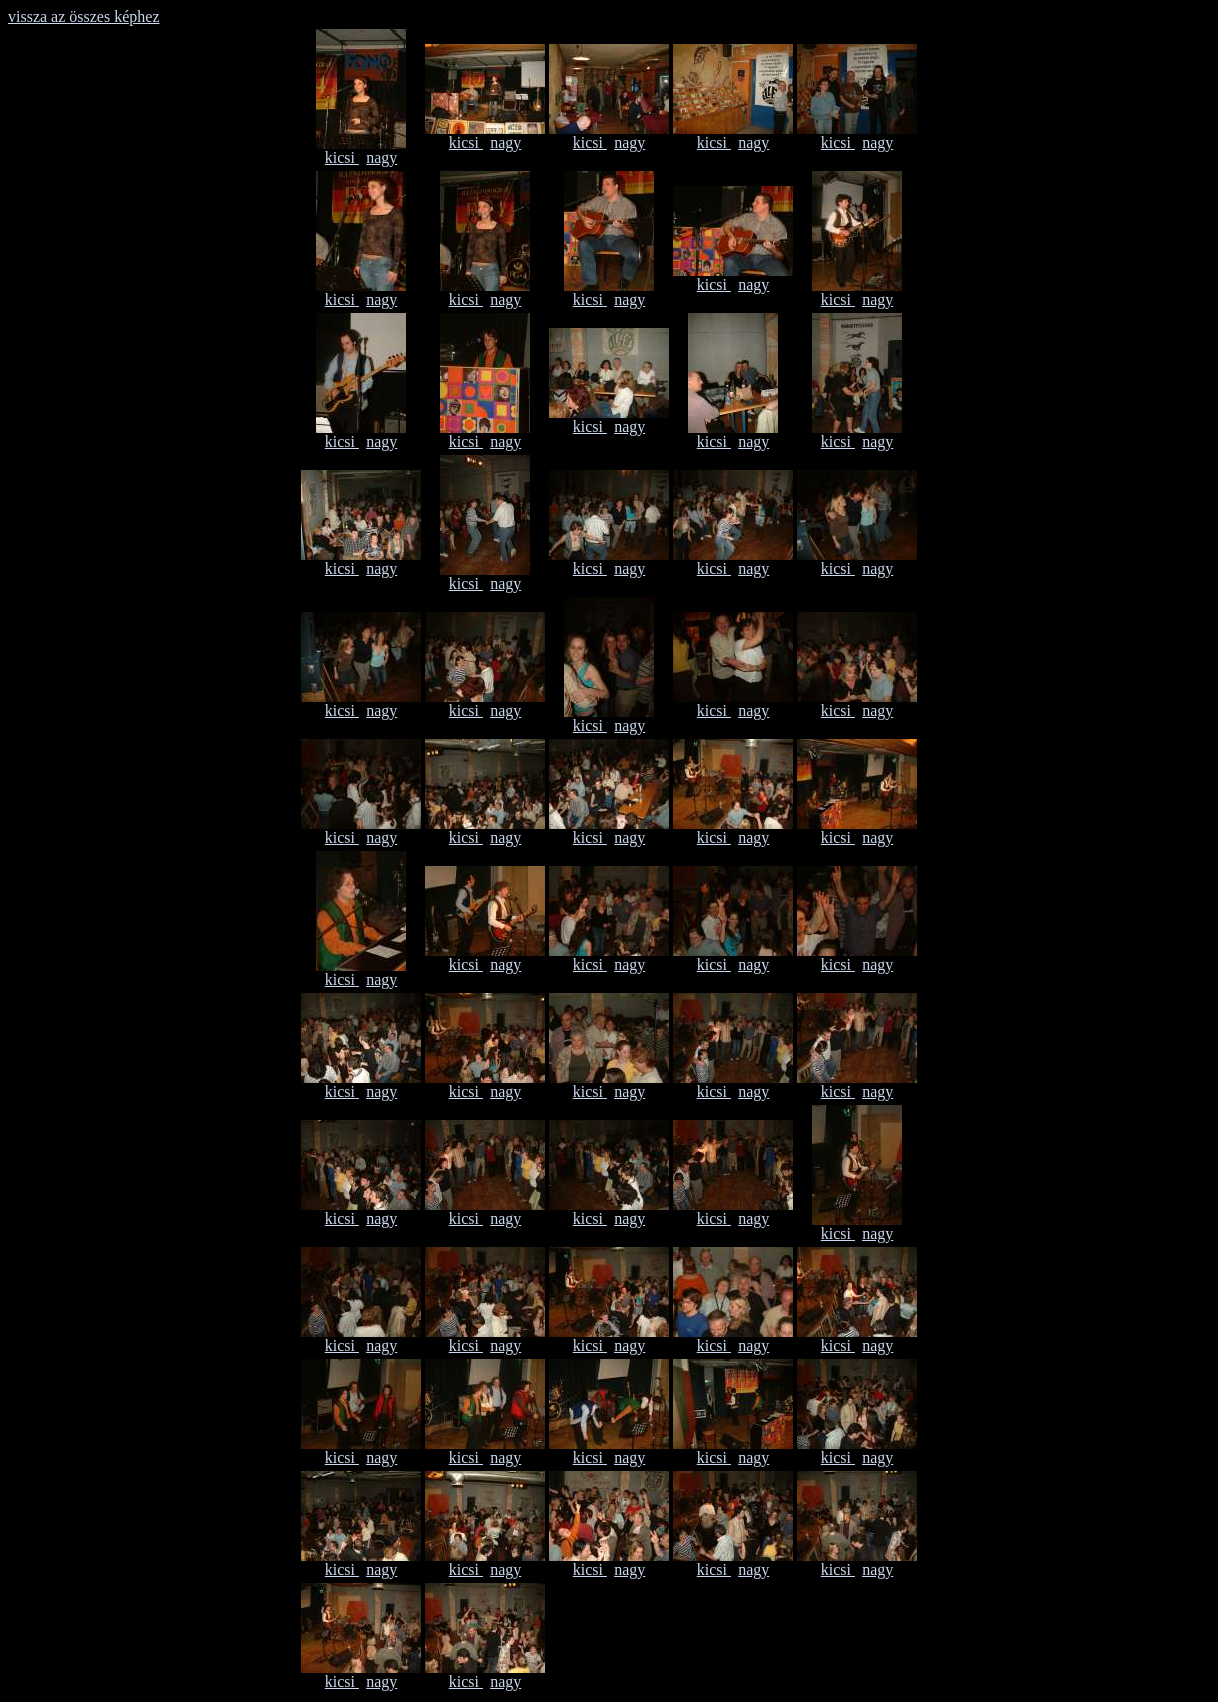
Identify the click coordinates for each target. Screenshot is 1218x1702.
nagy (381, 157)
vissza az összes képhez (84, 16)
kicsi (342, 157)
